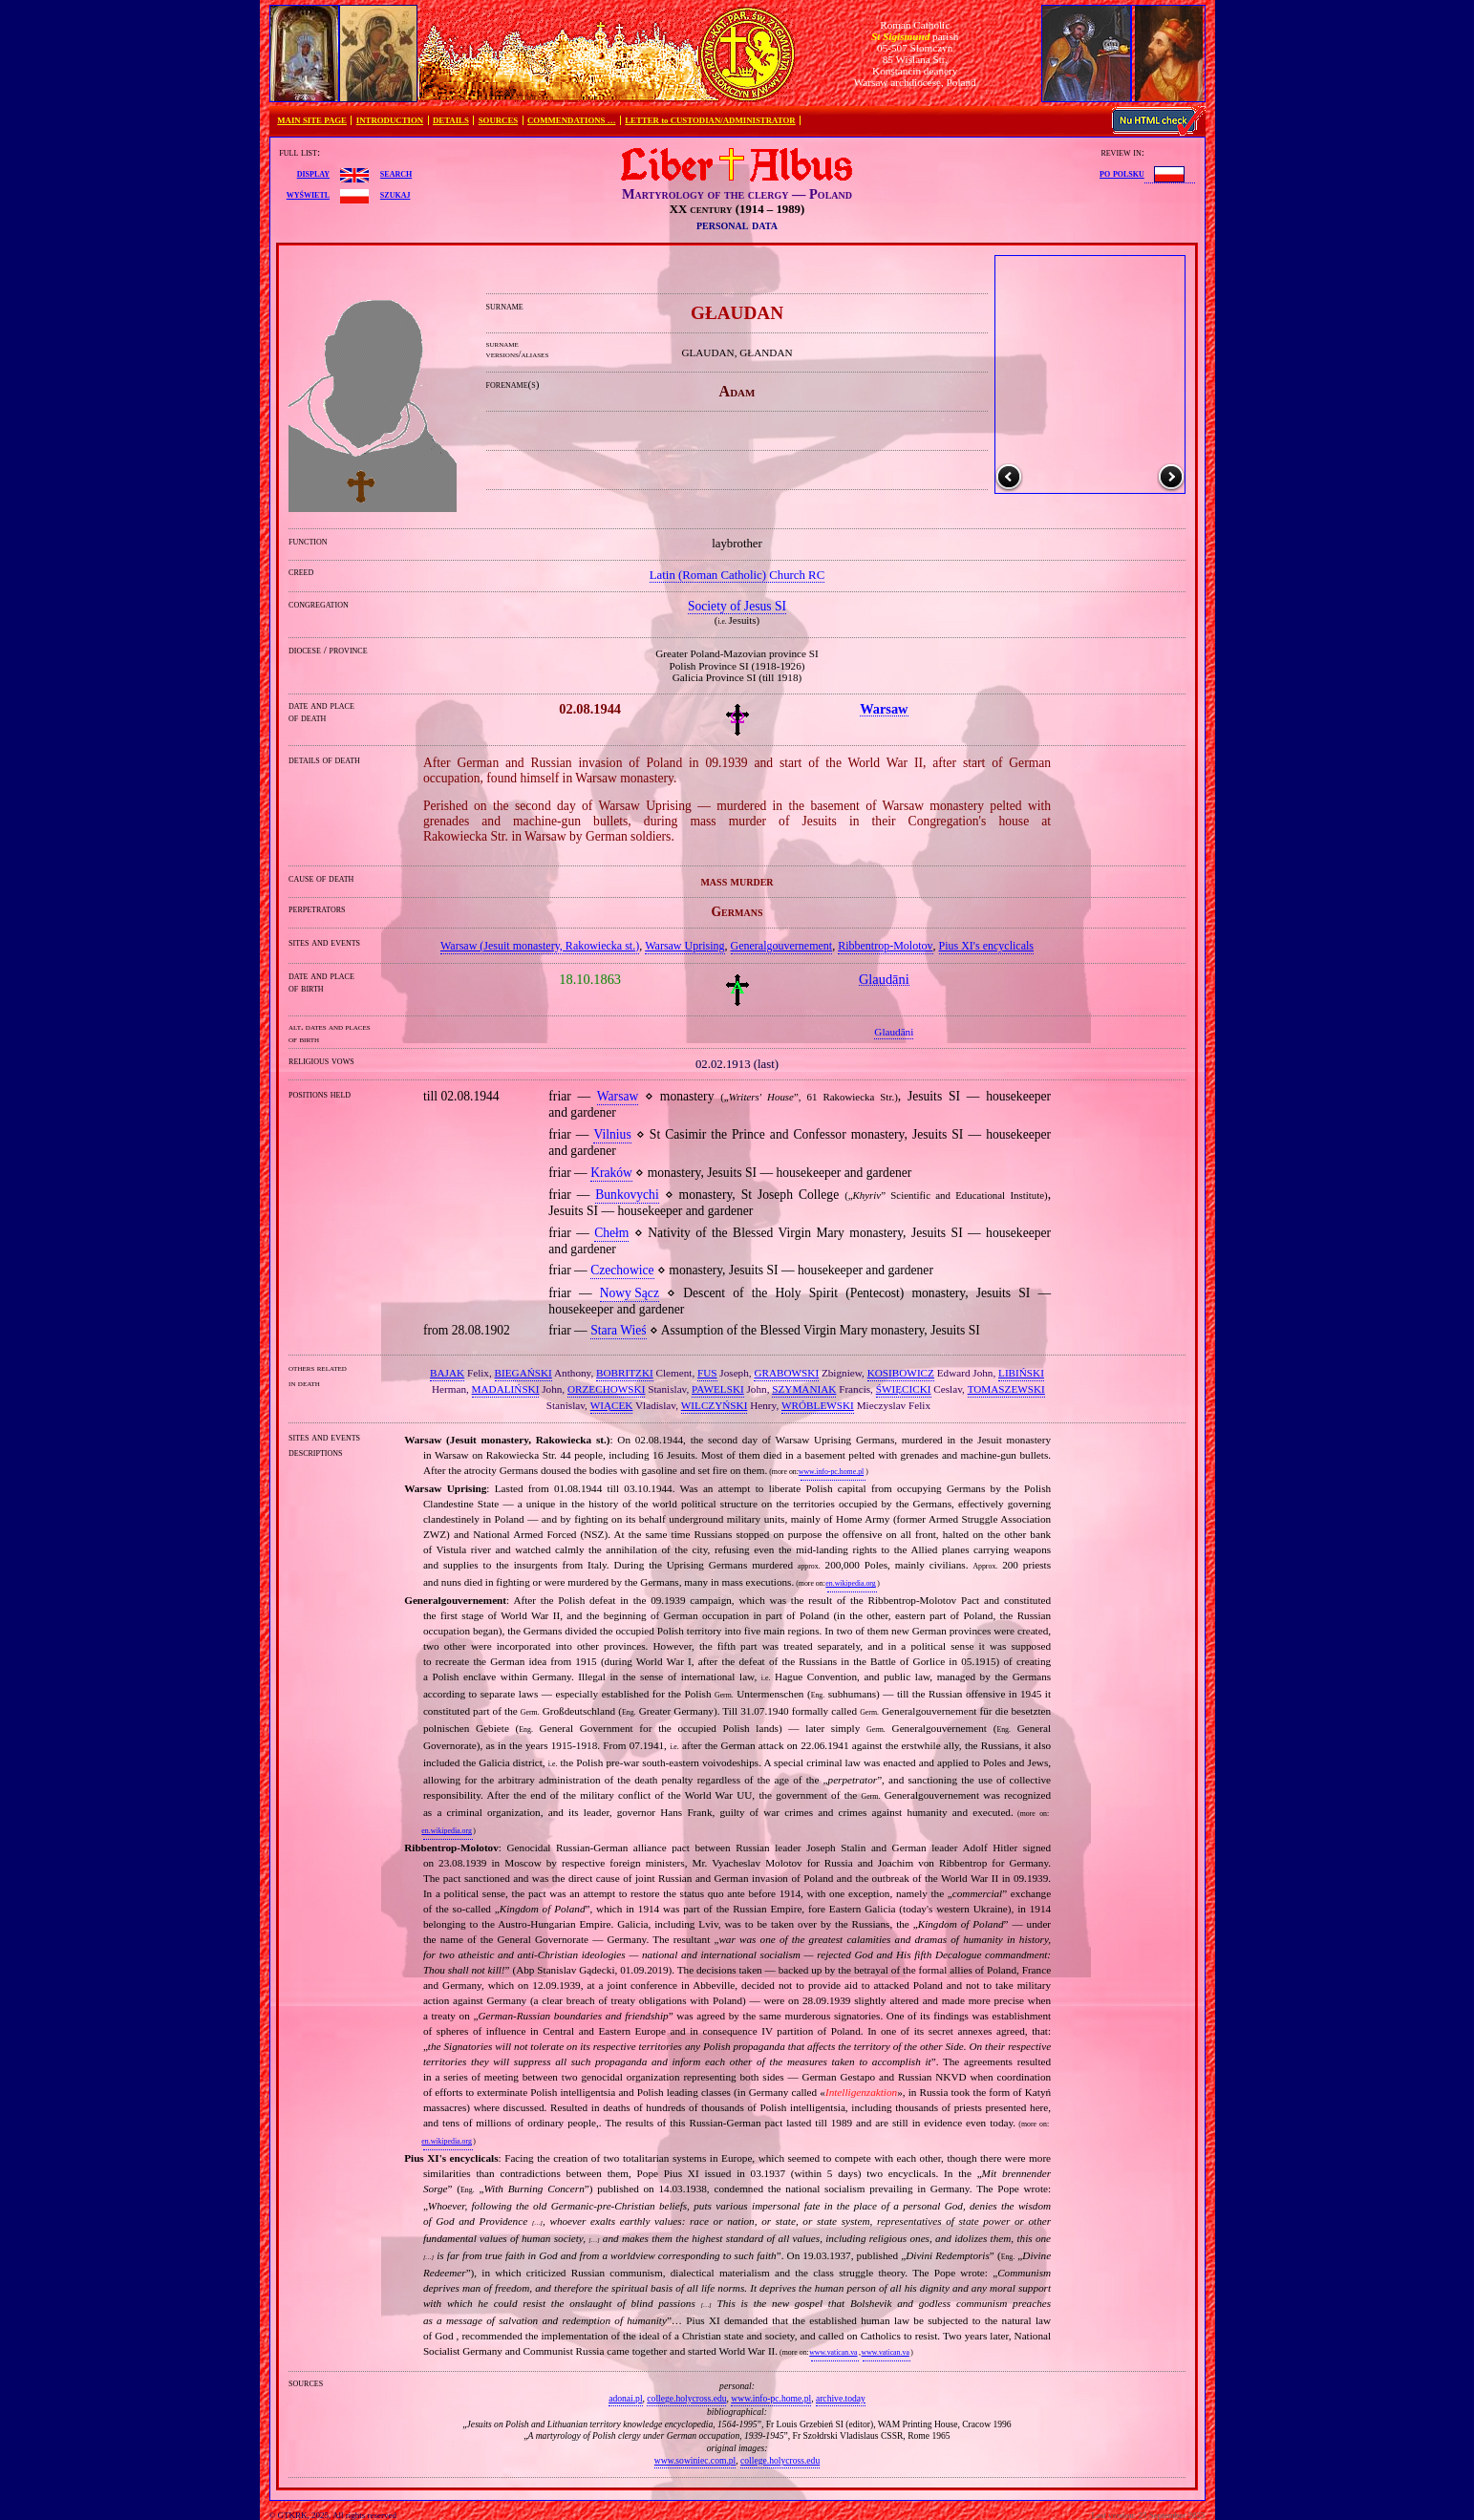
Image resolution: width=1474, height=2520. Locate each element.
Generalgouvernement (782, 945)
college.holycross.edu (686, 2398)
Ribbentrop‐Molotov (885, 945)
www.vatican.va (833, 2352)
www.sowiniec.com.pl (695, 2460)
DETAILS (451, 120)
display (313, 173)
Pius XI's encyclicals (986, 945)
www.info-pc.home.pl (831, 1471)
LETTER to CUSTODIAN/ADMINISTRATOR (710, 120)
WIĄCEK (611, 1405)
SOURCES (499, 120)
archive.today (840, 2398)
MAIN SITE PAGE (312, 120)
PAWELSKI (718, 1389)
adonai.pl (625, 2398)
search (396, 173)
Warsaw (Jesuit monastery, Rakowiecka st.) (539, 945)
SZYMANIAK (804, 1389)
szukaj (395, 194)
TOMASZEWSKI (1006, 1389)
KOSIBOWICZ (900, 1372)
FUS (707, 1372)
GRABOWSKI (786, 1372)
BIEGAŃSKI (523, 1372)
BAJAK (447, 1372)
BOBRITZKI (624, 1372)
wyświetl (308, 194)
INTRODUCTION (389, 120)
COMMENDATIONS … (571, 120)
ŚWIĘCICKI (903, 1389)
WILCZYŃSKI (714, 1405)
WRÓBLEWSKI (817, 1405)
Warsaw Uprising (684, 945)
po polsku (1122, 173)
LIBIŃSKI (1021, 1372)
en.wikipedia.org (850, 1583)
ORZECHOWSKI (606, 1389)
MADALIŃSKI (506, 1389)
